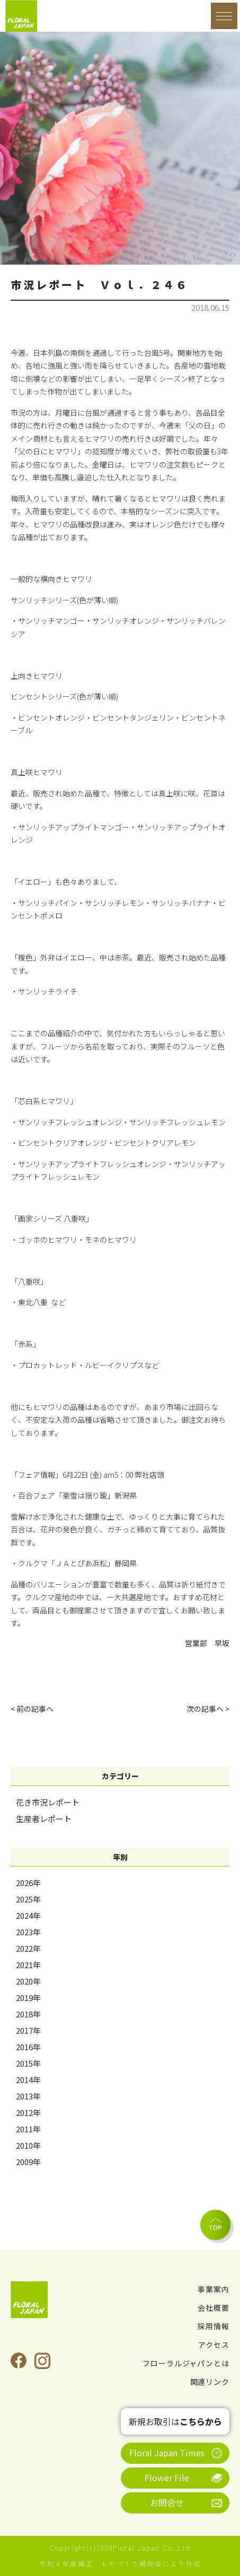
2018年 (28, 2013)
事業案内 (213, 2289)
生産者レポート (44, 1818)
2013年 (28, 2096)
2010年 (28, 2145)
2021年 (28, 1964)
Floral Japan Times (167, 2452)
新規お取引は (175, 2421)
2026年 (28, 1882)
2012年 (28, 2112)
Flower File (167, 2477)
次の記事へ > (207, 1708)
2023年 (28, 1931)
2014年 (28, 2079)
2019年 (28, 1997)
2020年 (28, 1981)
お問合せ (167, 2502)
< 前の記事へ (32, 1708)
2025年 (28, 1899)
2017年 (28, 2030)
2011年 (28, 2128)
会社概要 (213, 2307)
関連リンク (210, 2381)
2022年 (28, 1948)
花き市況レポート (47, 1802)
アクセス (213, 2344)
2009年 (28, 2161)
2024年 (28, 1915)
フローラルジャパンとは (186, 2363)
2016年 (28, 2046)
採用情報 (213, 2326)
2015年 (28, 2063)
